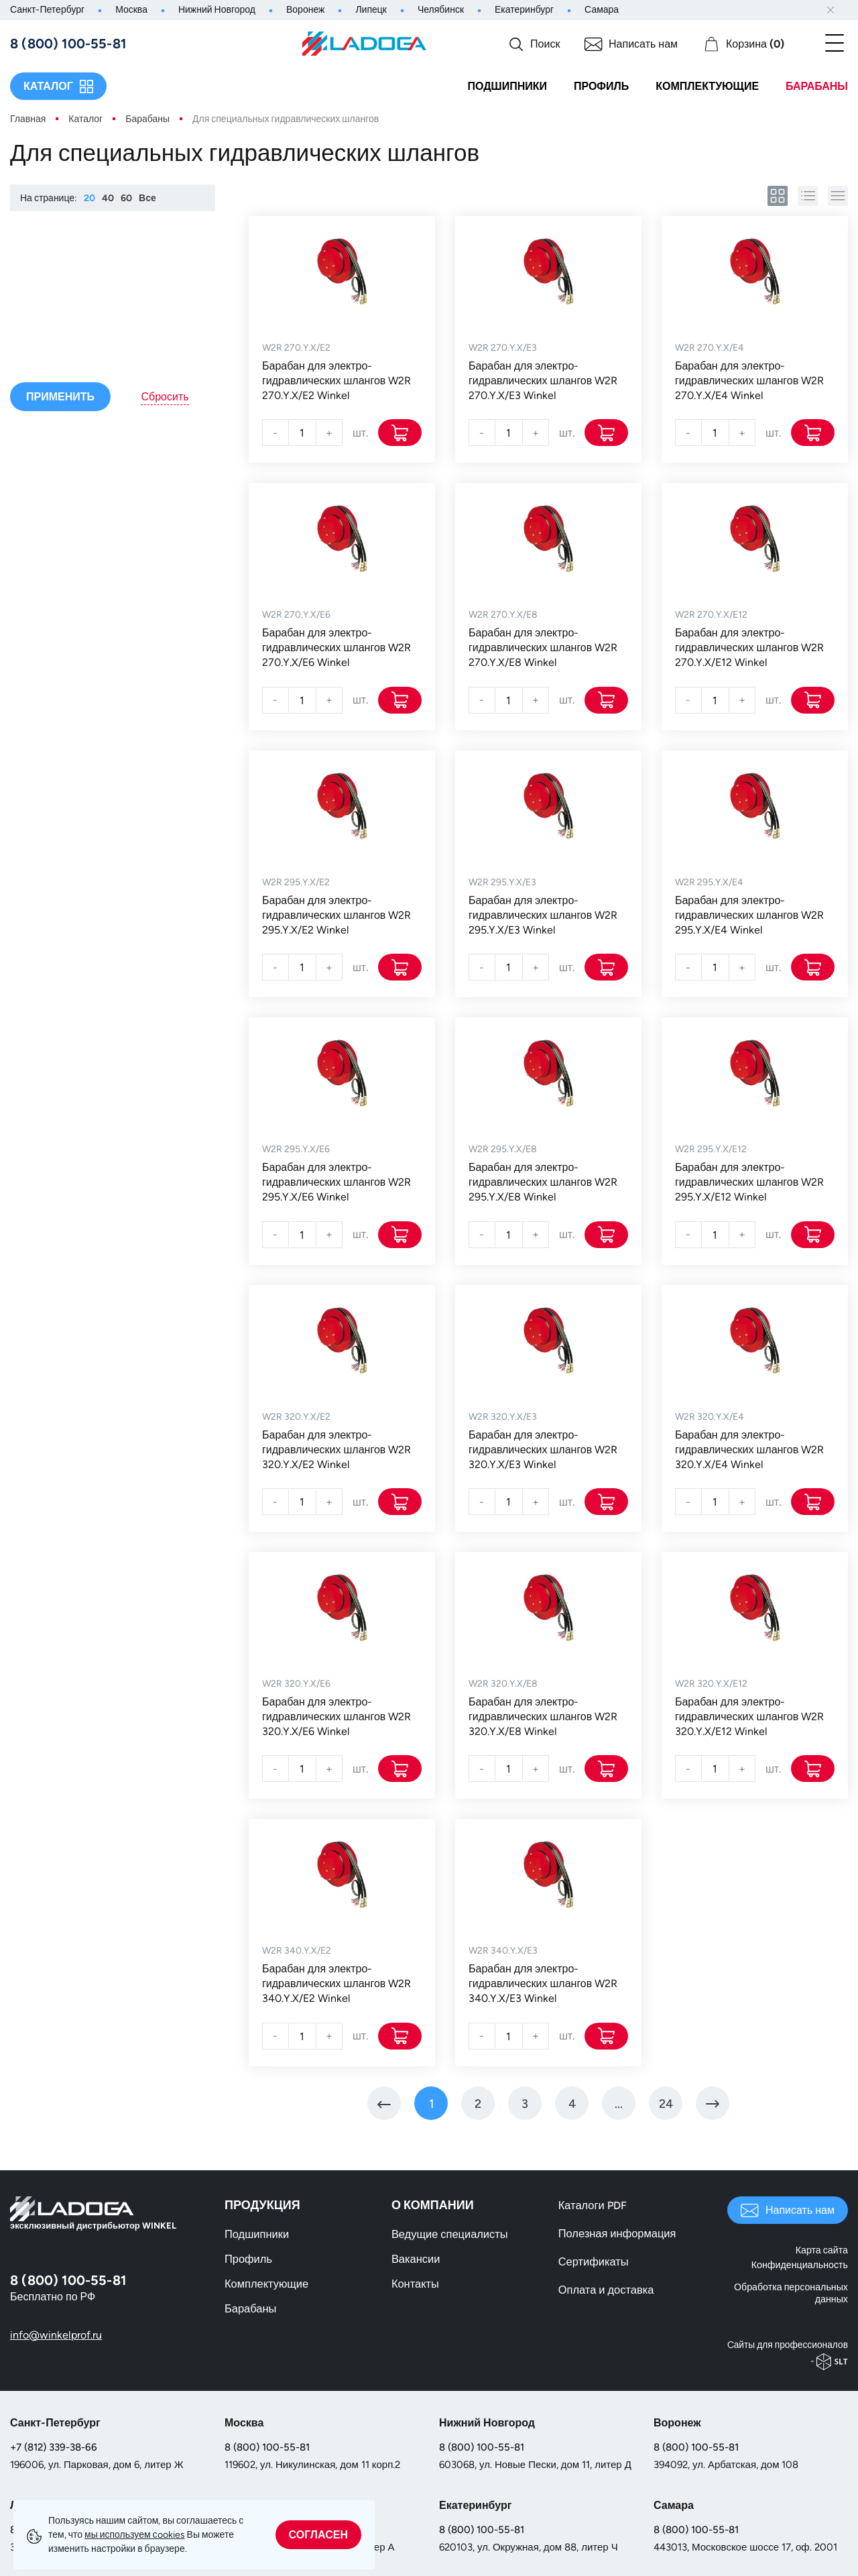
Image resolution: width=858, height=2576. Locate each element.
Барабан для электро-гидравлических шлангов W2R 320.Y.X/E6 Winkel (336, 1718)
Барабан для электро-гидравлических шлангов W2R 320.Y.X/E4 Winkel (749, 1450)
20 (89, 198)
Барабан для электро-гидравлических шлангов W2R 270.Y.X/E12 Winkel (749, 648)
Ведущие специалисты (448, 2237)
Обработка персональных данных (792, 2291)
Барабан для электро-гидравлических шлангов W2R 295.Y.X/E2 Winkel (336, 916)
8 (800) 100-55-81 (267, 2445)
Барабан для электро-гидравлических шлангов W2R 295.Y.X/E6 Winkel (336, 1183)
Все (147, 198)
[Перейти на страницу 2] (478, 2105)
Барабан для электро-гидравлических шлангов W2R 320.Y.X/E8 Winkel (543, 1718)
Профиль (601, 86)
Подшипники (507, 86)
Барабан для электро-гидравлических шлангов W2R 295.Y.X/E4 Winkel (749, 916)
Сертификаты (592, 2264)
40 (108, 198)
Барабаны (817, 86)
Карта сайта (822, 2253)
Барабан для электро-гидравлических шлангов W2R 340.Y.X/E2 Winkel (336, 1985)
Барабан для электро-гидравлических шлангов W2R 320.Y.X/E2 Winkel (336, 1450)
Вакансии (415, 2261)
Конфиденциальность (800, 2264)
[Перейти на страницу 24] (665, 2105)
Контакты (414, 2286)
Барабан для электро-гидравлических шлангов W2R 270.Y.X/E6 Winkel (336, 648)
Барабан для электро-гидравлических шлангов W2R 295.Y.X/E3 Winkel (543, 916)
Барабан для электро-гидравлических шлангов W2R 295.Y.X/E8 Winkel (543, 1183)
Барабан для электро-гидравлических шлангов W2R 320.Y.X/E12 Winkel (749, 1718)
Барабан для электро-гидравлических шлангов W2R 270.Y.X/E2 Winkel (336, 380)
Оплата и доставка (605, 2292)
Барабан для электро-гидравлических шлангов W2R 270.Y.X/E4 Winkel (749, 380)
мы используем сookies (134, 2534)
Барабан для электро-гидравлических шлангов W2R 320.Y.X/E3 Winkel (543, 1450)
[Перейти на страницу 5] (618, 2105)
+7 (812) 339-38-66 (53, 2445)
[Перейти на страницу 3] (525, 2105)
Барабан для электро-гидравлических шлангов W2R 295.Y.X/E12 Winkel (749, 1183)
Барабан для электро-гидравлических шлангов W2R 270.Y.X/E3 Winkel (543, 380)
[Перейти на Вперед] (712, 2105)
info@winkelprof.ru (56, 2337)
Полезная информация (615, 2236)
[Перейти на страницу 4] (572, 2105)
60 (126, 198)
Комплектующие (707, 86)
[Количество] (302, 433)
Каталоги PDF (591, 2208)
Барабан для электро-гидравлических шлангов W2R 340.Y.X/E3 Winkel (543, 1985)
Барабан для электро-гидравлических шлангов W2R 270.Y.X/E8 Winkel (543, 648)
